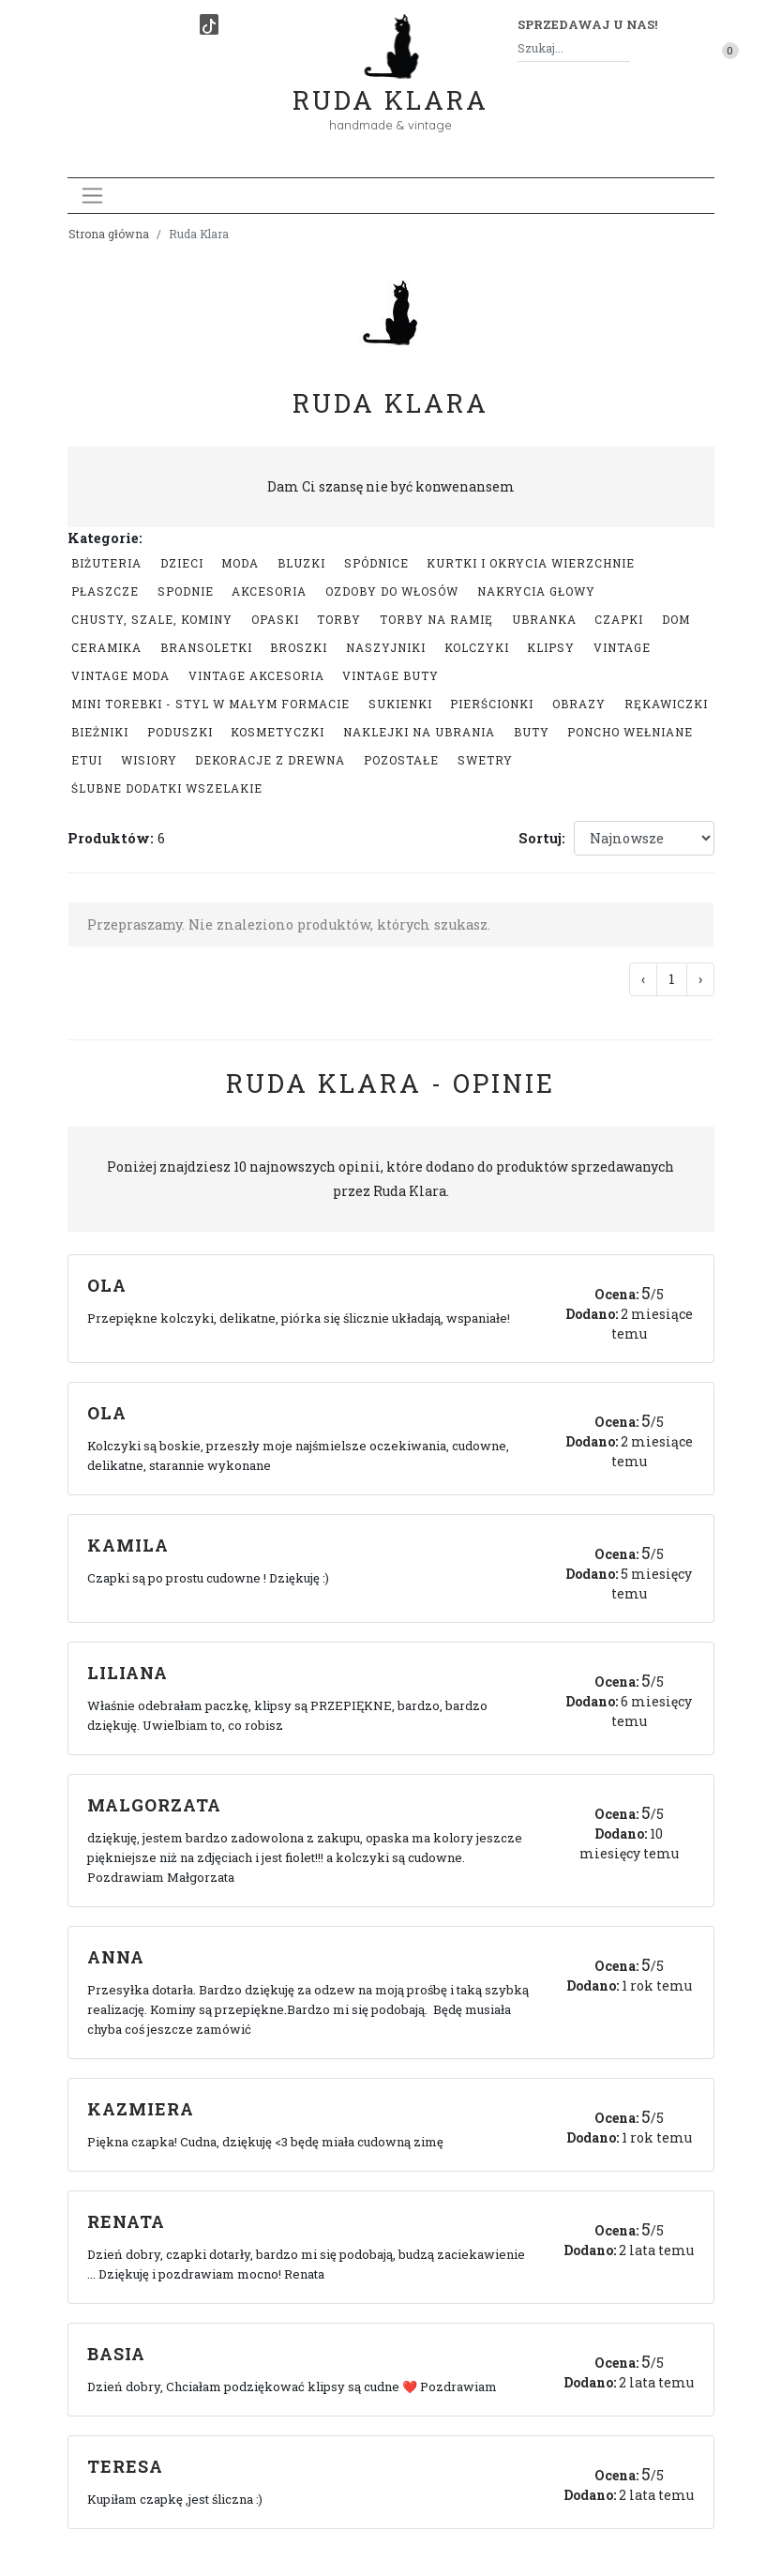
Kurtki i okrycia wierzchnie (531, 562)
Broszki (298, 647)
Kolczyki (476, 647)
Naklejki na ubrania (419, 731)
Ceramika (106, 647)
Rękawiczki (666, 703)
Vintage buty (390, 675)
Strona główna (108, 233)
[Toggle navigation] (92, 195)
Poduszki (180, 731)
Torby (339, 619)
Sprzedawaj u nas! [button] (587, 24)
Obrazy (579, 703)
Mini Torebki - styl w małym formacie (210, 703)
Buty (531, 731)
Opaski (275, 619)
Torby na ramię (436, 619)
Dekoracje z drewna (270, 759)
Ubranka (544, 619)
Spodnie (186, 591)
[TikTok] (209, 24)
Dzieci (181, 562)
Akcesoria (269, 591)
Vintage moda (120, 675)
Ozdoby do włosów (391, 591)
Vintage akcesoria (256, 675)
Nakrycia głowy (536, 591)
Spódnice (376, 562)
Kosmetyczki (277, 731)
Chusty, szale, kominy (152, 619)
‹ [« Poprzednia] (643, 979)
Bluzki (301, 562)
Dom (676, 619)
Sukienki (400, 703)
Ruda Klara (390, 84)
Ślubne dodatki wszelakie (167, 788)
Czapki (618, 619)
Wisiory (149, 759)
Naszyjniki (386, 647)
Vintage (622, 647)
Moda (240, 562)
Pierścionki (491, 703)
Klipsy (551, 647)
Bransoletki (206, 647)
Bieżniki (99, 731)
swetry (485, 759)
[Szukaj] (622, 48)
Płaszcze (105, 591)
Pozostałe (401, 759)
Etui (86, 759)
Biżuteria (106, 562)
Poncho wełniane (630, 731)
